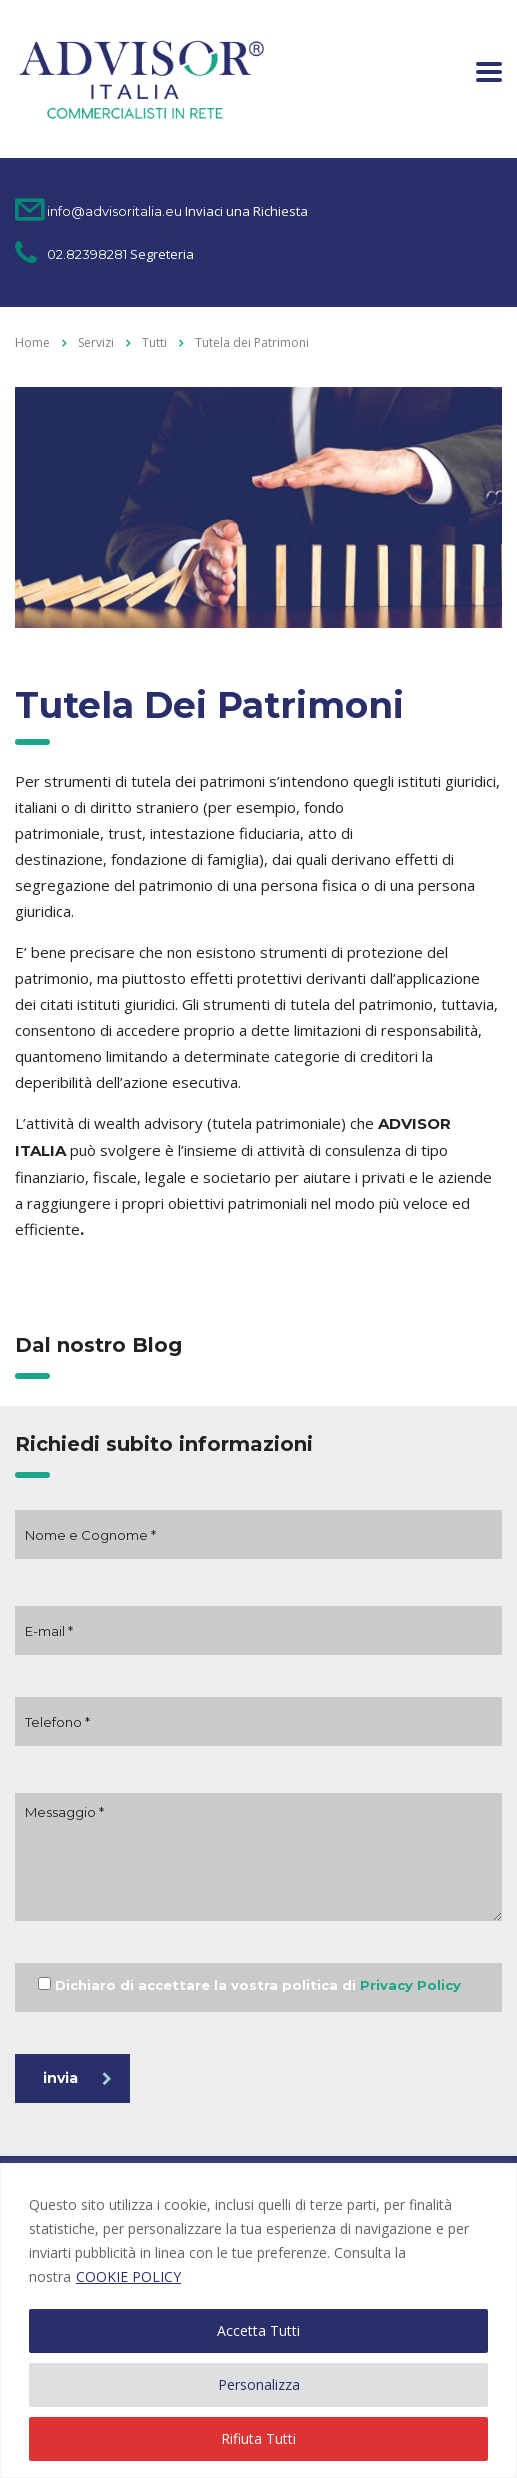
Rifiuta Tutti (258, 2438)
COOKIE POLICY (128, 2276)
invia (77, 2078)
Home (32, 342)
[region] (258, 2320)
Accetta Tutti (258, 2330)
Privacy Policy (410, 1985)
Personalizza (259, 2384)
